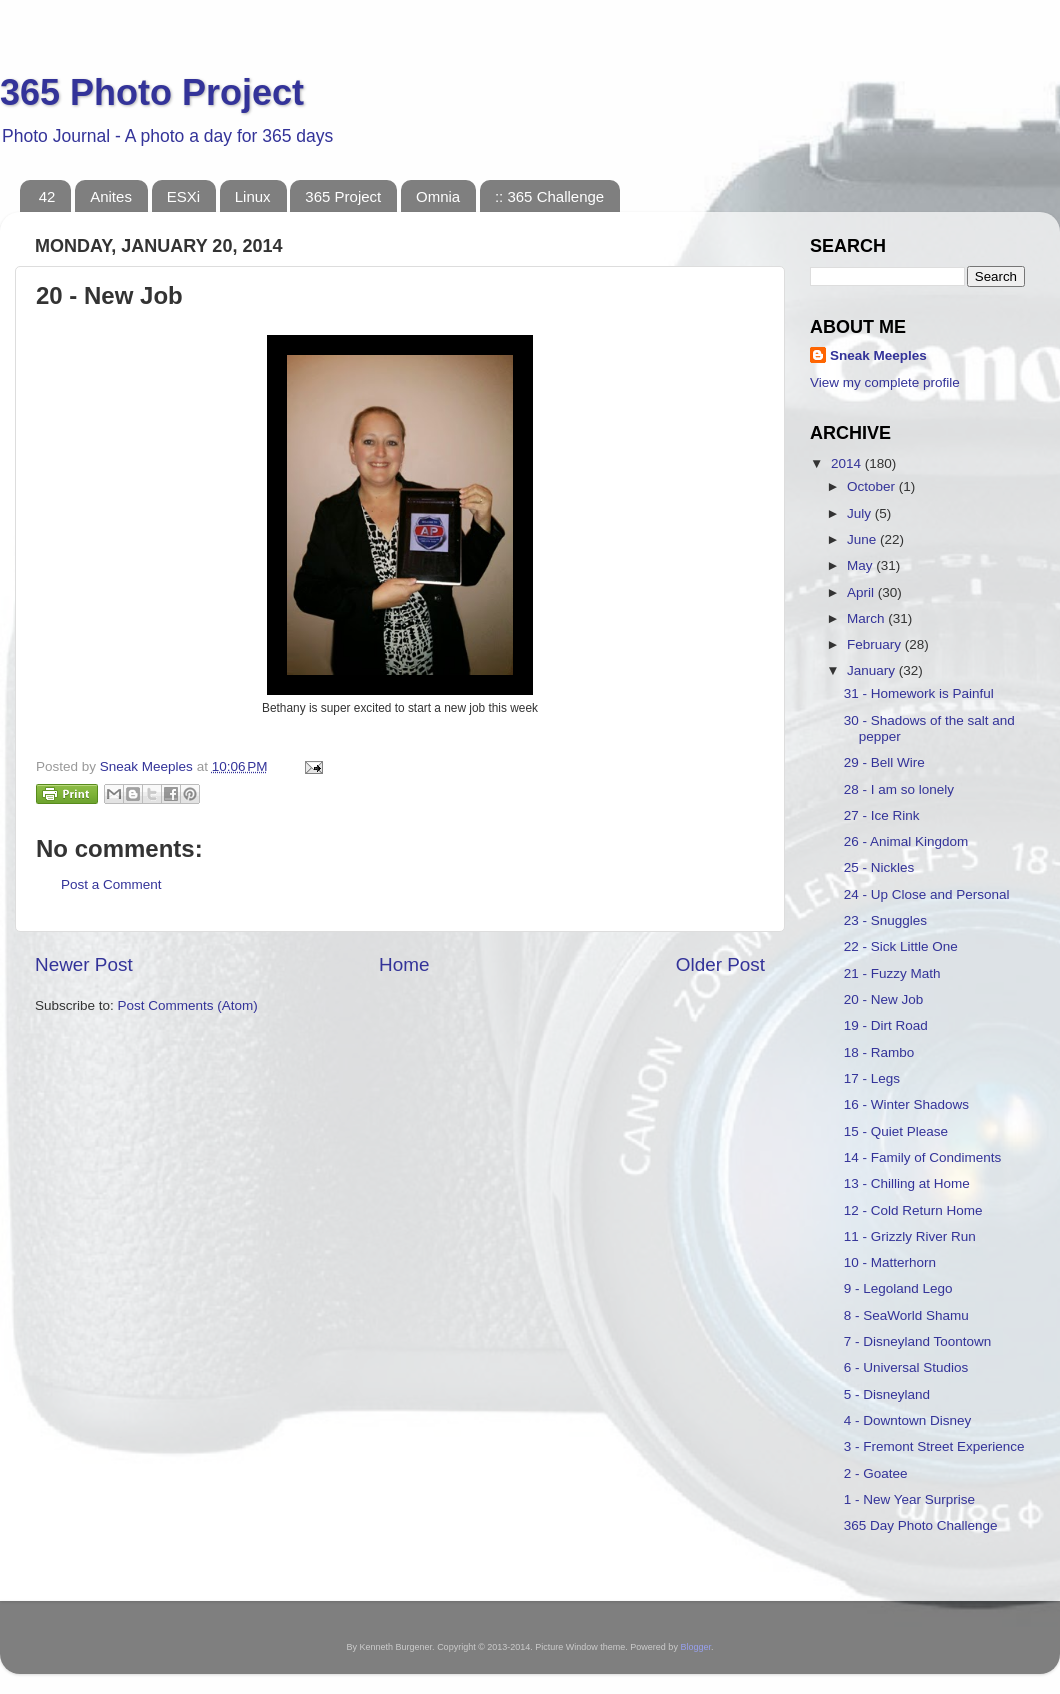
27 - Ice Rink (882, 815)
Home (404, 964)
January (873, 670)
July (861, 513)
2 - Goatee (876, 1473)
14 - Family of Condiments (923, 1157)
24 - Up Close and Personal (927, 894)
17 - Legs (872, 1078)
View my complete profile (885, 382)
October (873, 486)
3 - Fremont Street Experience (934, 1446)
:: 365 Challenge (549, 196)
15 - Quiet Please (896, 1131)
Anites (111, 196)
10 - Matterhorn (890, 1262)
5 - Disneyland (887, 1394)
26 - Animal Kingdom (906, 841)
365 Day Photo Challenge (921, 1525)
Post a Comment (111, 884)
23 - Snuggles (885, 920)
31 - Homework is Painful (919, 693)
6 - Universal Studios (906, 1367)
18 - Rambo (879, 1052)
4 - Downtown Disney (908, 1420)
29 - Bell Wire (884, 762)
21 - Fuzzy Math (892, 973)
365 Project (343, 196)
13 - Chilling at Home (907, 1183)
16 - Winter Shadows (906, 1104)
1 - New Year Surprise (909, 1499)
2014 (848, 463)
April (862, 592)
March (867, 618)
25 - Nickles (879, 867)
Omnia (438, 196)
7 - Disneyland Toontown (918, 1341)
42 (47, 196)
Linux (253, 196)
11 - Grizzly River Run (910, 1236)
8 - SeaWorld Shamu (906, 1315)
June (863, 539)
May (861, 565)
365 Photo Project (152, 92)
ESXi (183, 196)
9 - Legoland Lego (898, 1288)
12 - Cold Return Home (913, 1210)
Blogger (695, 1647)
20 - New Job (884, 999)
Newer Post (84, 964)
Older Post (720, 964)
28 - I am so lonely (899, 789)
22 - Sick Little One (901, 946)
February (876, 644)
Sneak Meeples (878, 355)
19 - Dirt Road (886, 1025)
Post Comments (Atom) (188, 1005)
